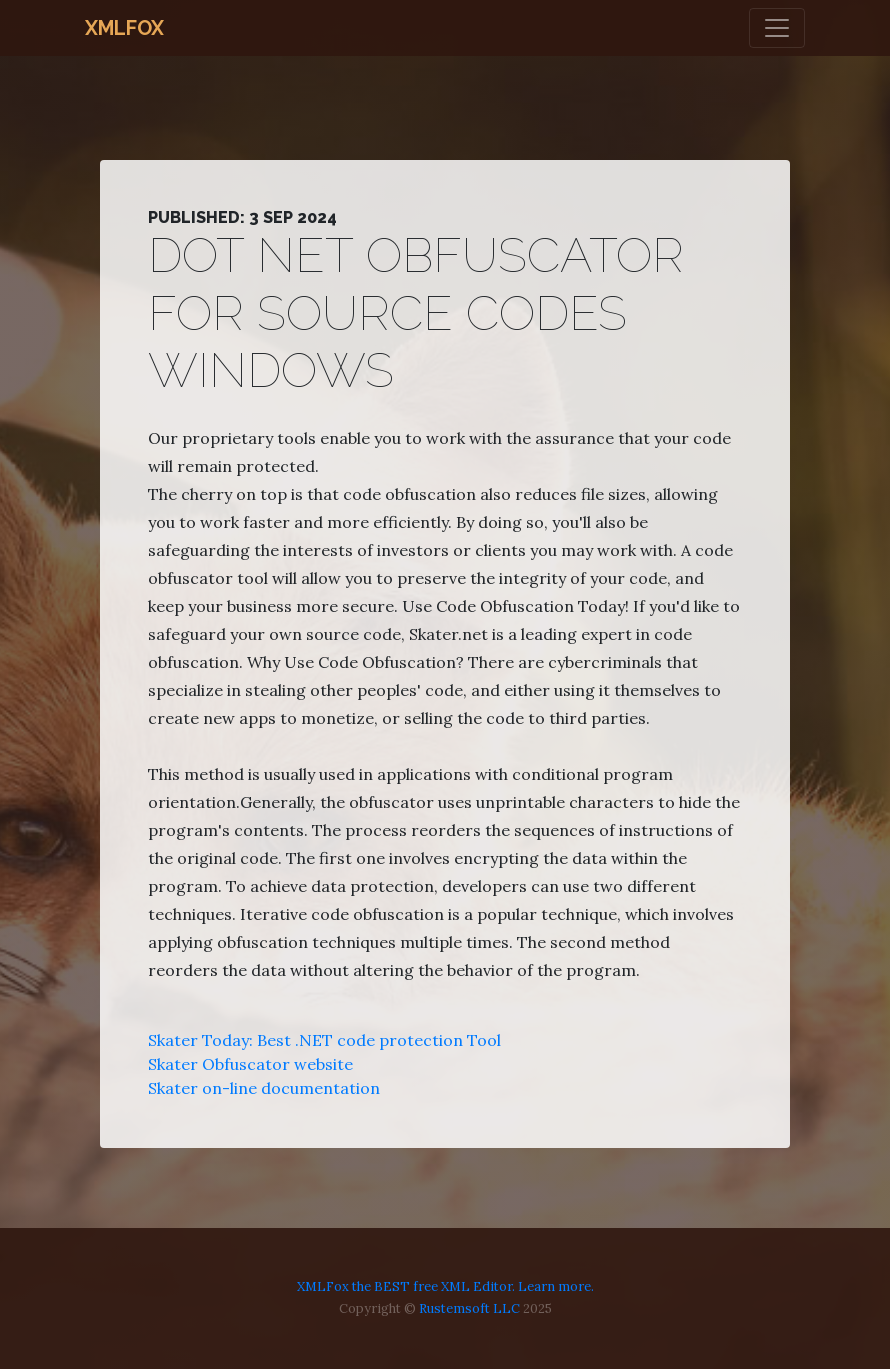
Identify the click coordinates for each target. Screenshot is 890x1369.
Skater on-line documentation (264, 1088)
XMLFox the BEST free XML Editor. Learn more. (445, 1286)
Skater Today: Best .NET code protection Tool (324, 1040)
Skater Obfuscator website (250, 1064)
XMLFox (124, 28)
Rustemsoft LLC (469, 1308)
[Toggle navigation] (777, 28)
